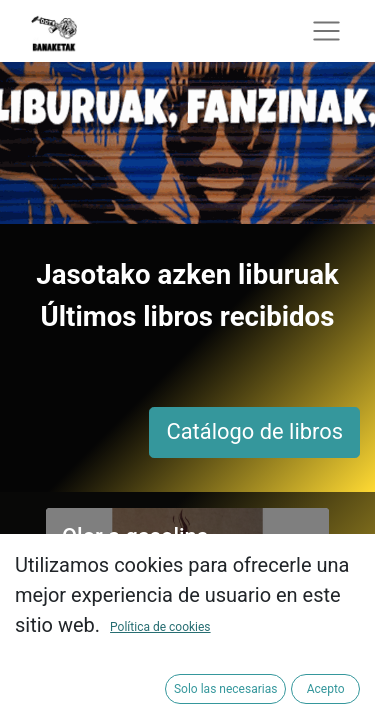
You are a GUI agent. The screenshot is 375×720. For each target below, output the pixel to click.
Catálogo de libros (254, 431)
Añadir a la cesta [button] (226, 612)
